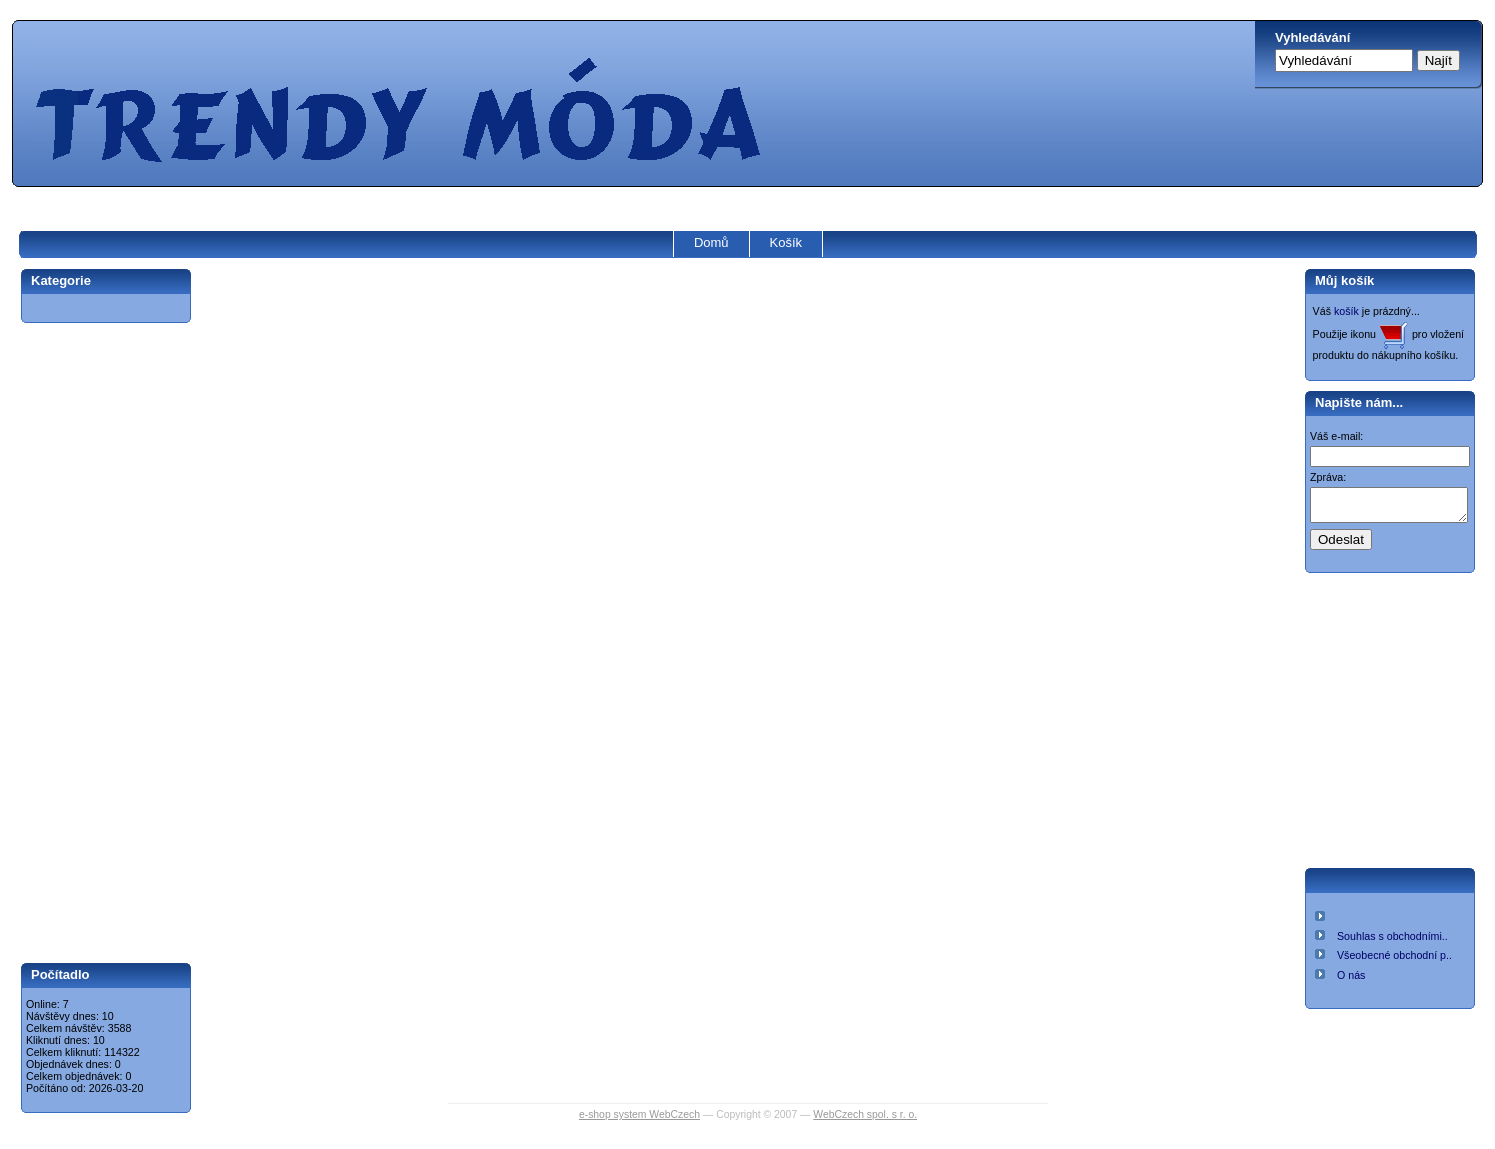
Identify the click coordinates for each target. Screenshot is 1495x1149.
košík (1346, 311)
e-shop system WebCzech (639, 1114)
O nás (1351, 981)
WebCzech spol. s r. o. (865, 1114)
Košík (786, 242)
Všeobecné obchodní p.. (1394, 961)
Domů (711, 242)
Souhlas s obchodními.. (1392, 942)
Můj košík (1344, 280)
